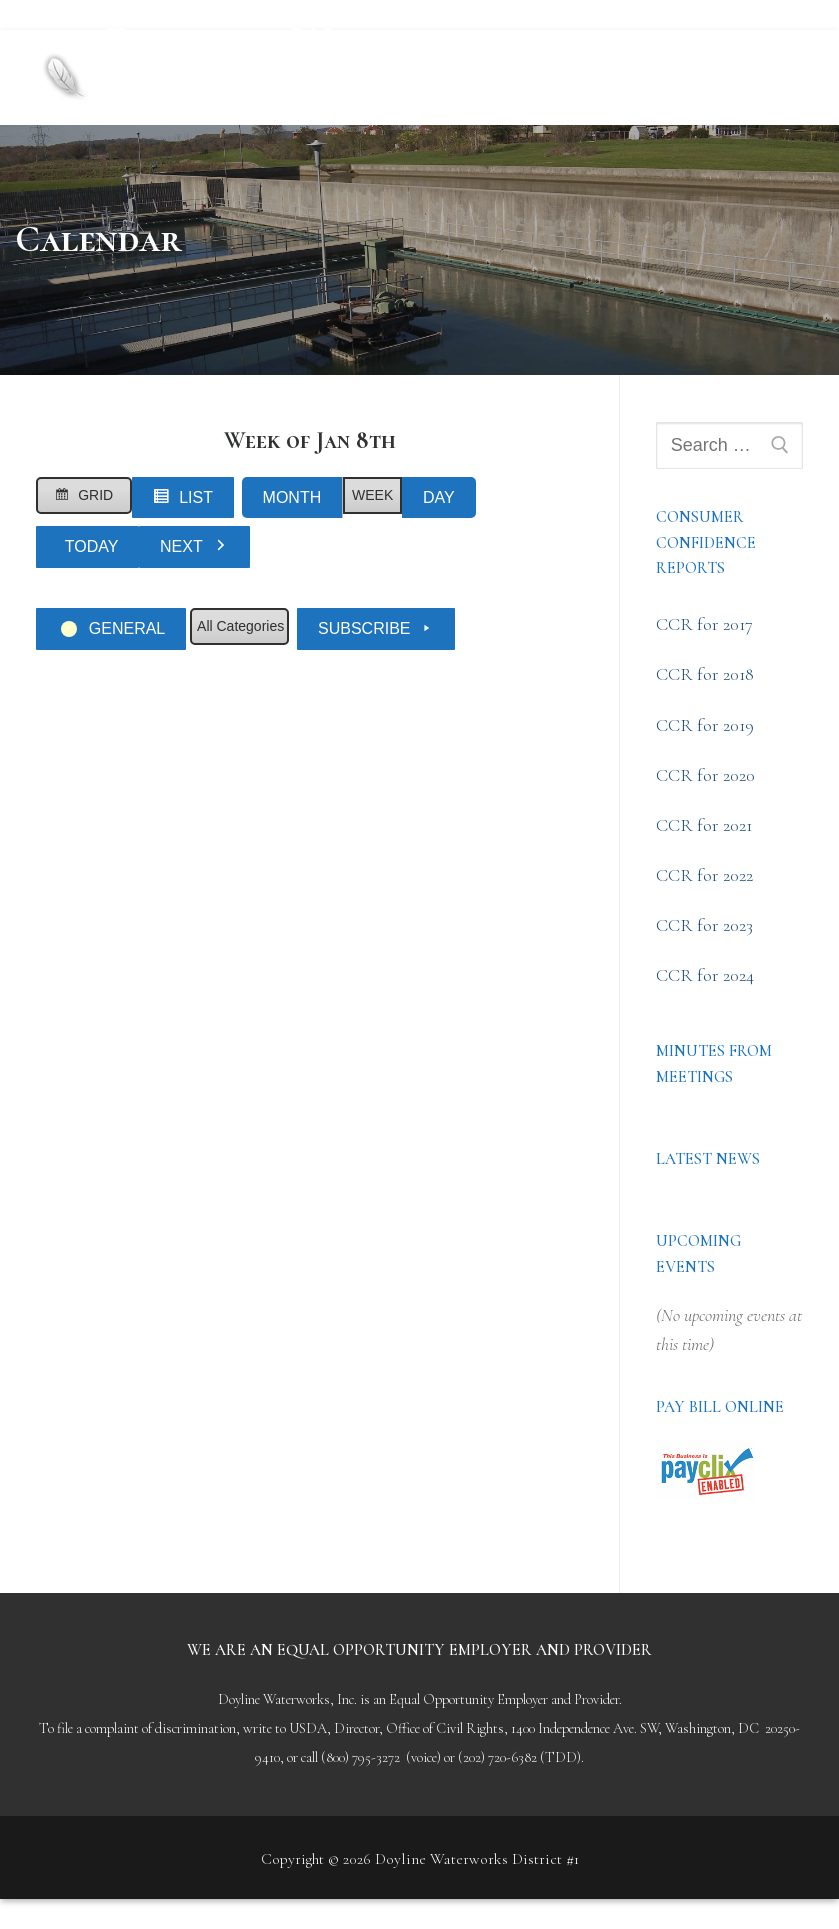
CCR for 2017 (704, 624)
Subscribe (376, 629)
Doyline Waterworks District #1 (332, 60)
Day (439, 497)
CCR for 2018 (705, 674)
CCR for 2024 (705, 975)
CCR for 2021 (704, 825)
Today (92, 546)
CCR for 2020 (705, 775)
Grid (87, 498)
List (188, 501)
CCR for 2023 (704, 925)
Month (292, 497)
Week (372, 495)
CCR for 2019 (705, 725)
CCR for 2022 (704, 875)
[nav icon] (768, 77)
